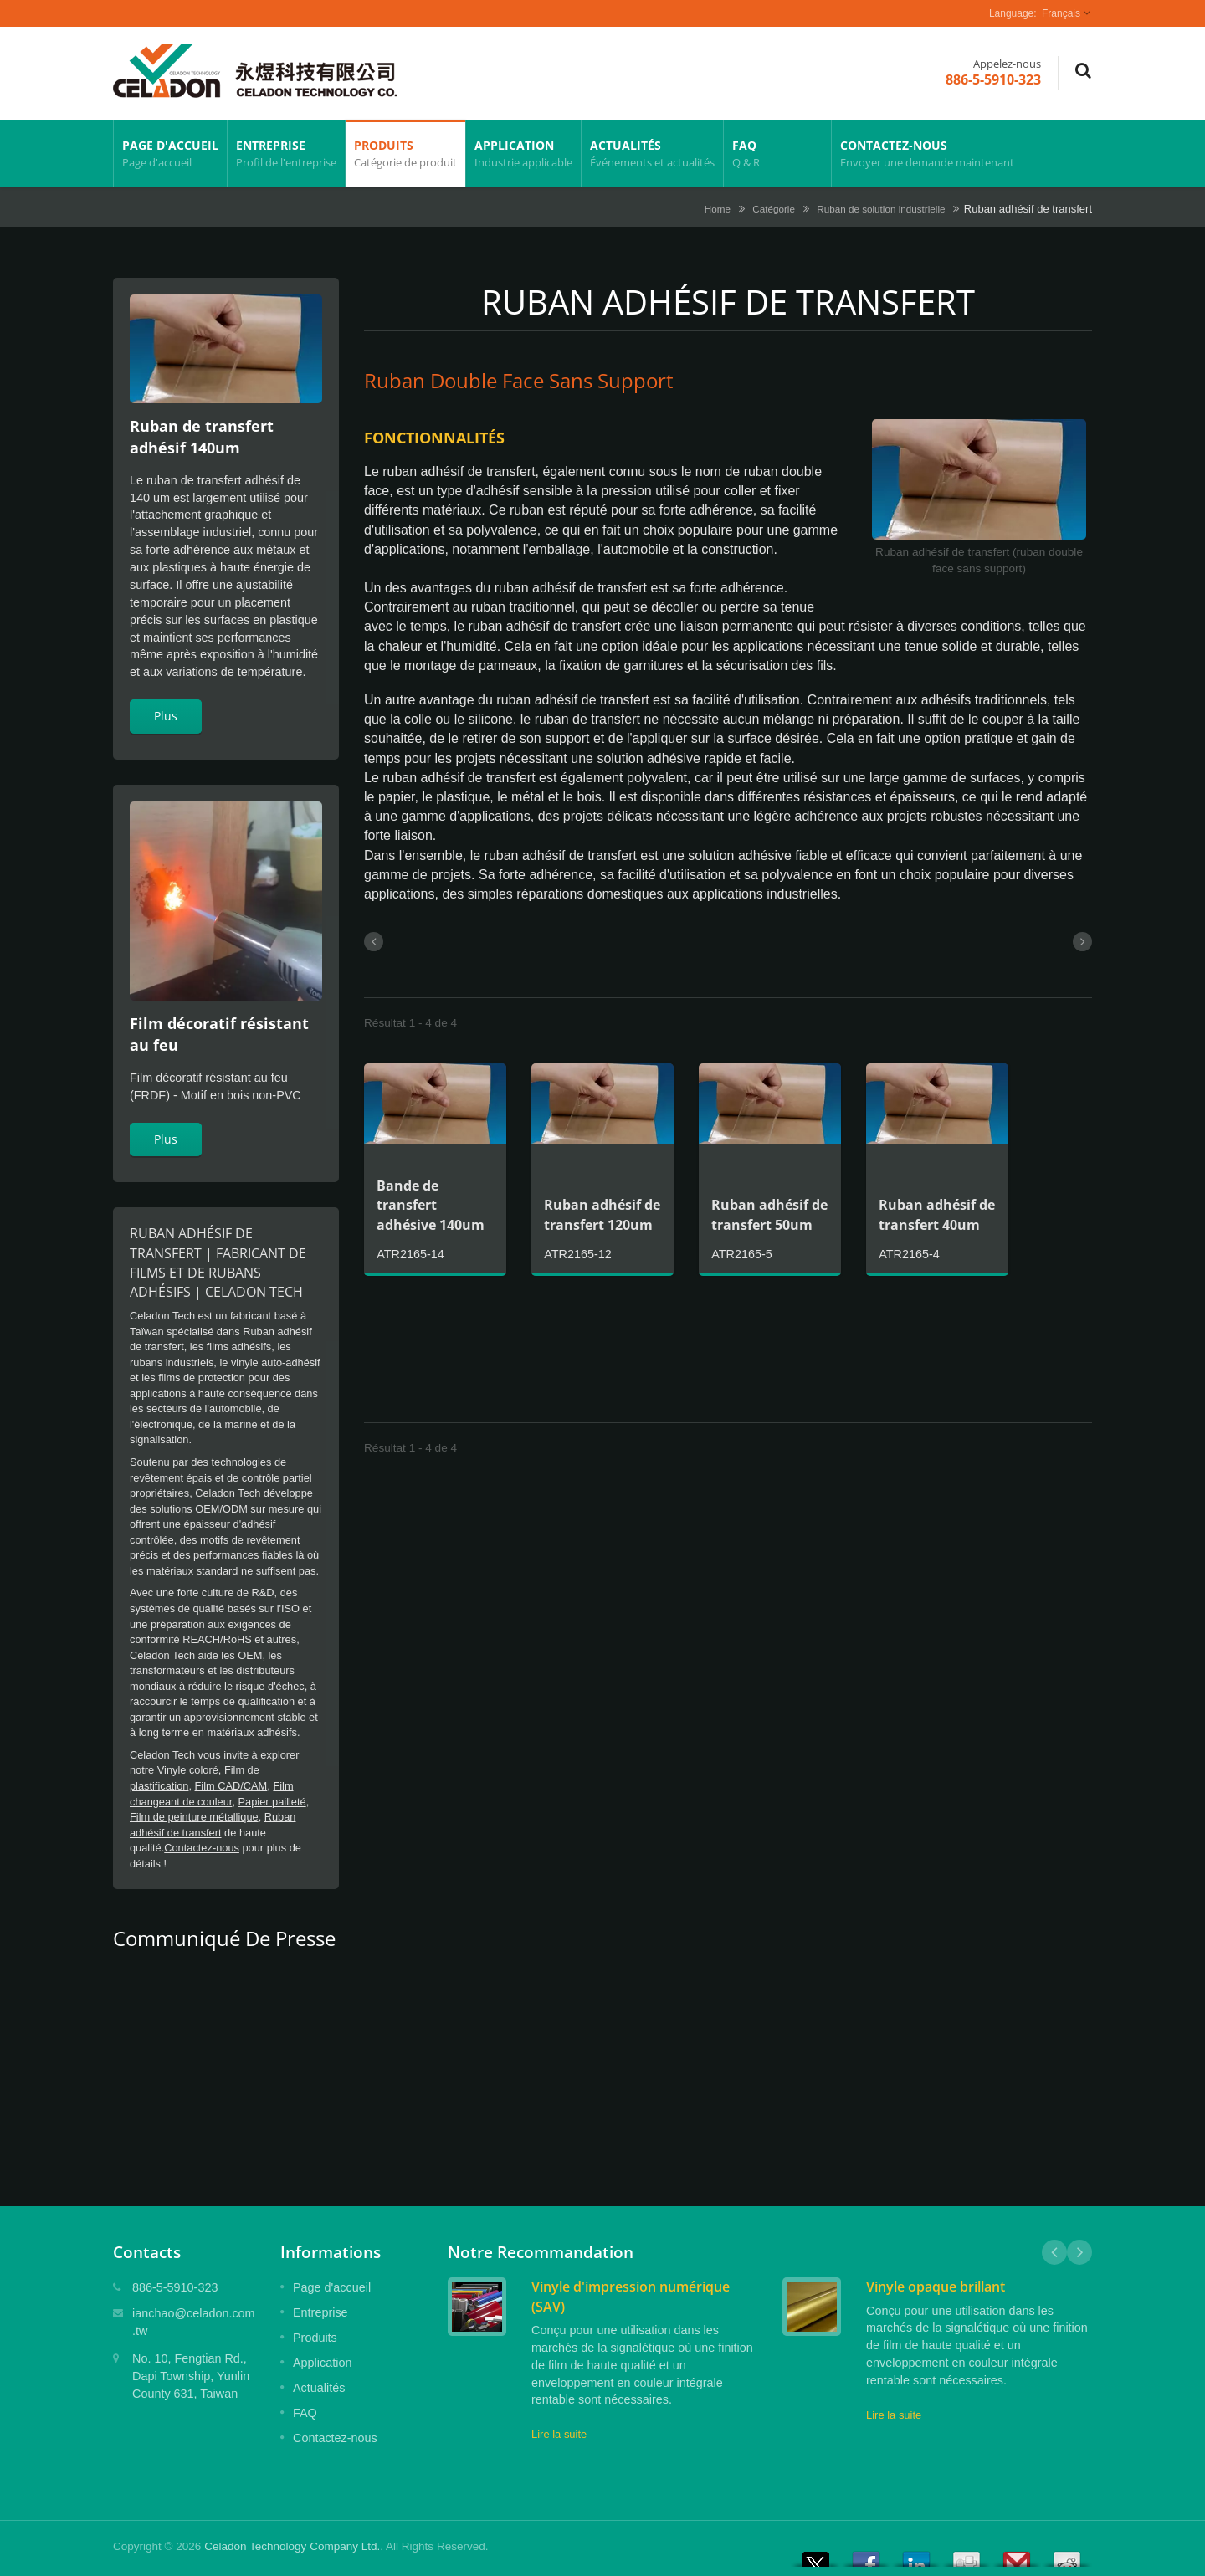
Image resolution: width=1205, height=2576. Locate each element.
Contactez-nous (927, 153)
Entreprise (286, 153)
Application (523, 153)
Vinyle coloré (187, 1770)
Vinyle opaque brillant (935, 2286)
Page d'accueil (170, 153)
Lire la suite (559, 2434)
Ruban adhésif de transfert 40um (937, 1214)
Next (1079, 2252)
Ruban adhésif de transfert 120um (602, 1214)
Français (1061, 13)
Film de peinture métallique (194, 1816)
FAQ (777, 153)
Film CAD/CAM (231, 1786)
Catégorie (773, 208)
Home (718, 208)
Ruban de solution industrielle (881, 208)
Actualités (652, 153)
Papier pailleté (272, 1801)
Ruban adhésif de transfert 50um (769, 1214)
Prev (1054, 2252)
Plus (165, 716)
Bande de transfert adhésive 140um (431, 1204)
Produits (405, 153)
